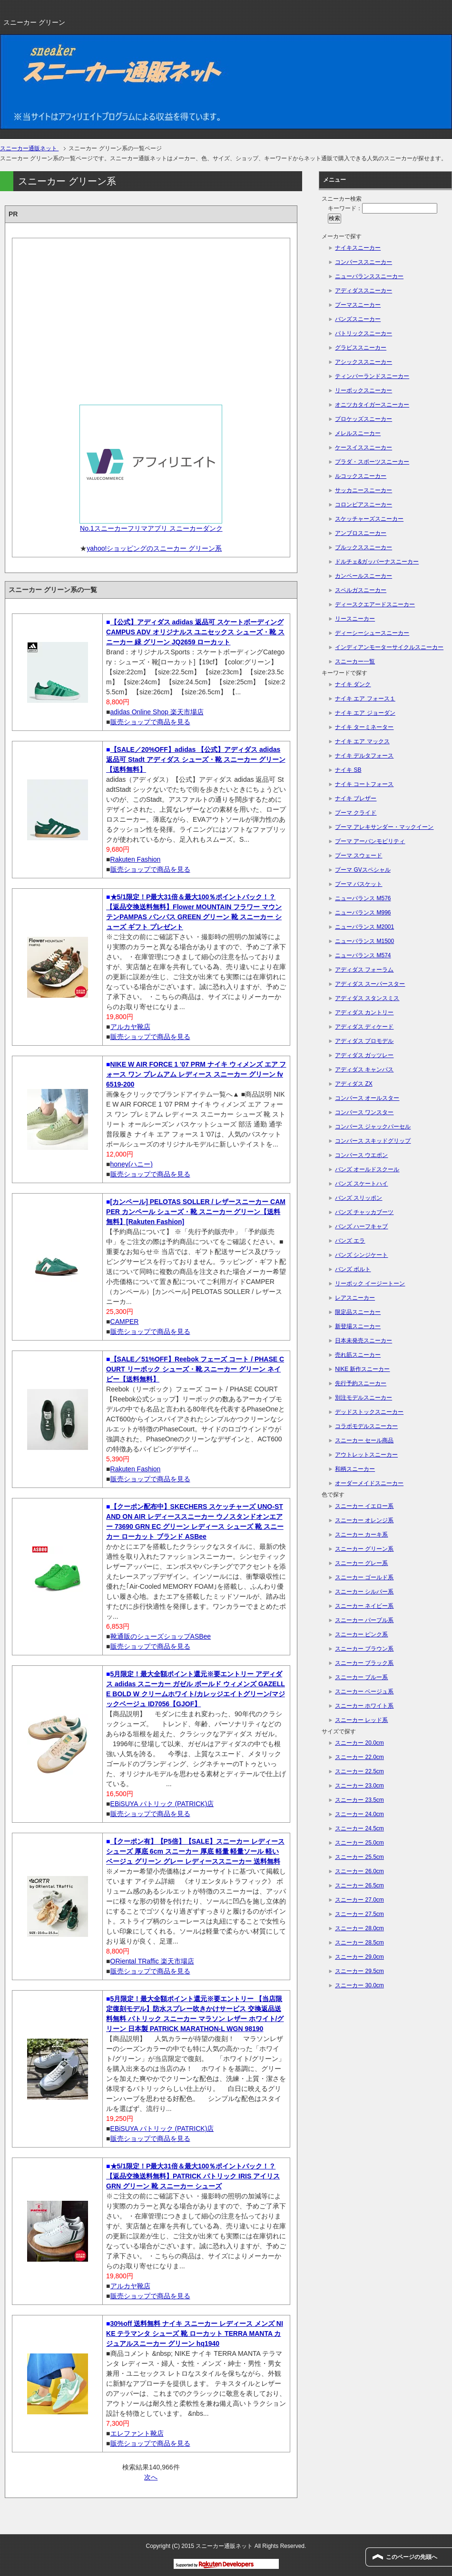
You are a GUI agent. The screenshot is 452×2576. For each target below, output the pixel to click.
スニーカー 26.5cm (359, 1885)
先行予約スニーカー (360, 1383)
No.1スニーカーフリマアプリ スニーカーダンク (150, 528)
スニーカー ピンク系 (361, 1634)
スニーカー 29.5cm (359, 1971)
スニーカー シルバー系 (364, 1591)
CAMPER (124, 1321)
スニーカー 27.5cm (359, 1914)
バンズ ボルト (353, 1269)
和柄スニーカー (355, 1469)
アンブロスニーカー (360, 533)
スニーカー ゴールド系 (364, 1577)
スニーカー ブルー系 (361, 1677)
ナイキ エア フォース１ (365, 698)
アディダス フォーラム (364, 969)
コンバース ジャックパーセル (373, 1126)
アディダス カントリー (364, 1012)
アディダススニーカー (363, 290)
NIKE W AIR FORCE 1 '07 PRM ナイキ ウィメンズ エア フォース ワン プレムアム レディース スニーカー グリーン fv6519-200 (196, 1074)
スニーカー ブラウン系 (364, 1648)
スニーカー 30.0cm (359, 1985)
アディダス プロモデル (364, 1041)
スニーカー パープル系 (364, 1620)
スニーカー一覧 (355, 661)
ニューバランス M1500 (364, 941)
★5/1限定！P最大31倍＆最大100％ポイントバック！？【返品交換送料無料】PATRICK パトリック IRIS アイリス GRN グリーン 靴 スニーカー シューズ (193, 2176)
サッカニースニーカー (363, 490)
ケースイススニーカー (363, 447)
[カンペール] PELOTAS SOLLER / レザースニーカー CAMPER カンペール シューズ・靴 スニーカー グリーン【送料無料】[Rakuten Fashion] (195, 1211)
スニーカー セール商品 (364, 1440)
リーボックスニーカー (363, 390)
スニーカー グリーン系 (364, 1549)
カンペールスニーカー (363, 576)
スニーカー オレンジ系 (364, 1520)
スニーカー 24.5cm (359, 1828)
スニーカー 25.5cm (359, 1857)
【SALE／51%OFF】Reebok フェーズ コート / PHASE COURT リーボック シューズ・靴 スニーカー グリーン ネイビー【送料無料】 (195, 1369)
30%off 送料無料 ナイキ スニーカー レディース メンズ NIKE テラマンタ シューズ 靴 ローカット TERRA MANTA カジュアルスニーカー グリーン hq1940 (194, 2333)
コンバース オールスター (367, 1098)
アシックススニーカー (363, 362)
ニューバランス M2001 (364, 926)
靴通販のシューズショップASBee (160, 1636)
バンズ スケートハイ (361, 1183)
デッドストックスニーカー (369, 1412)
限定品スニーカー (358, 1312)
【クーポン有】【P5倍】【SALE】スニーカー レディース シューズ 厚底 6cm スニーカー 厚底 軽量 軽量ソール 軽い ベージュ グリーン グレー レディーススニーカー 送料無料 (195, 1851)
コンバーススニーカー (363, 262)
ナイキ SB (348, 770)
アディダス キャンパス (364, 1069)
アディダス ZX (354, 1083)
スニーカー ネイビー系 (364, 1606)
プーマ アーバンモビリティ (370, 841)
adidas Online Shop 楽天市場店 (157, 712)
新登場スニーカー (358, 1326)
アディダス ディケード (364, 1026)
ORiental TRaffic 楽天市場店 (152, 1961)
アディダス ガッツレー (364, 1055)
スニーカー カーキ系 (361, 1534)
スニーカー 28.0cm (359, 1928)
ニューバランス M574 (363, 955)
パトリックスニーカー (363, 333)
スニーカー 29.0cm (359, 1957)
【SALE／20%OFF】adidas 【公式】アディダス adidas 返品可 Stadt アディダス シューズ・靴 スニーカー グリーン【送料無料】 (195, 759)
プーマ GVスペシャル (363, 869)
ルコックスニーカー (360, 476)
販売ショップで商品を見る (150, 722)
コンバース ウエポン (361, 1155)
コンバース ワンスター (364, 1112)
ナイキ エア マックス (362, 741)
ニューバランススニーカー (369, 276)
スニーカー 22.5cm (359, 1771)
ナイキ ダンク (353, 684)
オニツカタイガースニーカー (372, 404)
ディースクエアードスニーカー (375, 604)
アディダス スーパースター (370, 984)
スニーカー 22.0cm (359, 1757)
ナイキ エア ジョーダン (365, 713)
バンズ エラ (350, 1240)
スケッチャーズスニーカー (369, 518)
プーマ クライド (355, 812)
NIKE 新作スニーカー (362, 1369)
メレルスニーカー (358, 433)
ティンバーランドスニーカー (372, 376)
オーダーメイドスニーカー (369, 1483)
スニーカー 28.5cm (359, 1942)
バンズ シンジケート (361, 1255)
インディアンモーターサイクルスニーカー (389, 647)
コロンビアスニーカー (363, 504)
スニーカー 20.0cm (359, 1743)
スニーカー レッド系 (361, 1720)
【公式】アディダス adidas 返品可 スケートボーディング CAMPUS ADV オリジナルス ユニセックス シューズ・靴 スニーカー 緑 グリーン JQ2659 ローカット (195, 632)
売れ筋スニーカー (358, 1354)
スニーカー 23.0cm (359, 1785)
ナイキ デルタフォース (364, 755)
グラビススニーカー (360, 347)
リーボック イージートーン (370, 1283)
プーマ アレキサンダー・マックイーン (384, 827)
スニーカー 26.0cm (359, 1871)
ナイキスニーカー (358, 247)
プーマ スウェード (358, 855)
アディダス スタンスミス (367, 998)
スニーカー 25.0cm (359, 1842)
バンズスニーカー (358, 319)
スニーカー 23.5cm (359, 1800)
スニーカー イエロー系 (364, 1506)
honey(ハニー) (131, 1164)
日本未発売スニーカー (363, 1340)
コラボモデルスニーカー (366, 1426)
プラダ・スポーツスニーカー (372, 461)
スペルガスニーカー (360, 590)
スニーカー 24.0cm (359, 1814)
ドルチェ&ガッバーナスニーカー (377, 561)
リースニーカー (355, 618)
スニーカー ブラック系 (364, 1663)
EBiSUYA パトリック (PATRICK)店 (162, 1804)
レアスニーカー (355, 1297)
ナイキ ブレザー (355, 798)
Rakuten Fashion (135, 859)
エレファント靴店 (137, 2433)
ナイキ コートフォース (364, 784)
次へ (150, 2477)
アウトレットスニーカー (366, 1454)
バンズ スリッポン (358, 1198)
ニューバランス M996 (363, 912)
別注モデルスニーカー (363, 1397)
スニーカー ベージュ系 (364, 1691)
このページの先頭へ (411, 2557)
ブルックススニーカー (363, 547)
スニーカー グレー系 (361, 1563)
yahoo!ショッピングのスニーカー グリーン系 (154, 548)
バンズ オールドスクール (367, 1169)
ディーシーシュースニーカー (372, 633)
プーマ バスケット (358, 884)
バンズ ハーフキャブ (361, 1226)
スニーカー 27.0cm (359, 1899)
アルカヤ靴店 (130, 1026)
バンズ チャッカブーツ (364, 1212)
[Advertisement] (151, 318)
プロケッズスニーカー (363, 419)
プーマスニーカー (358, 304)
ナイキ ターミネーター (364, 727)
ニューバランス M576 (363, 898)
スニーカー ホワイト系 (364, 1705)
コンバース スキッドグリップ (373, 1140)
